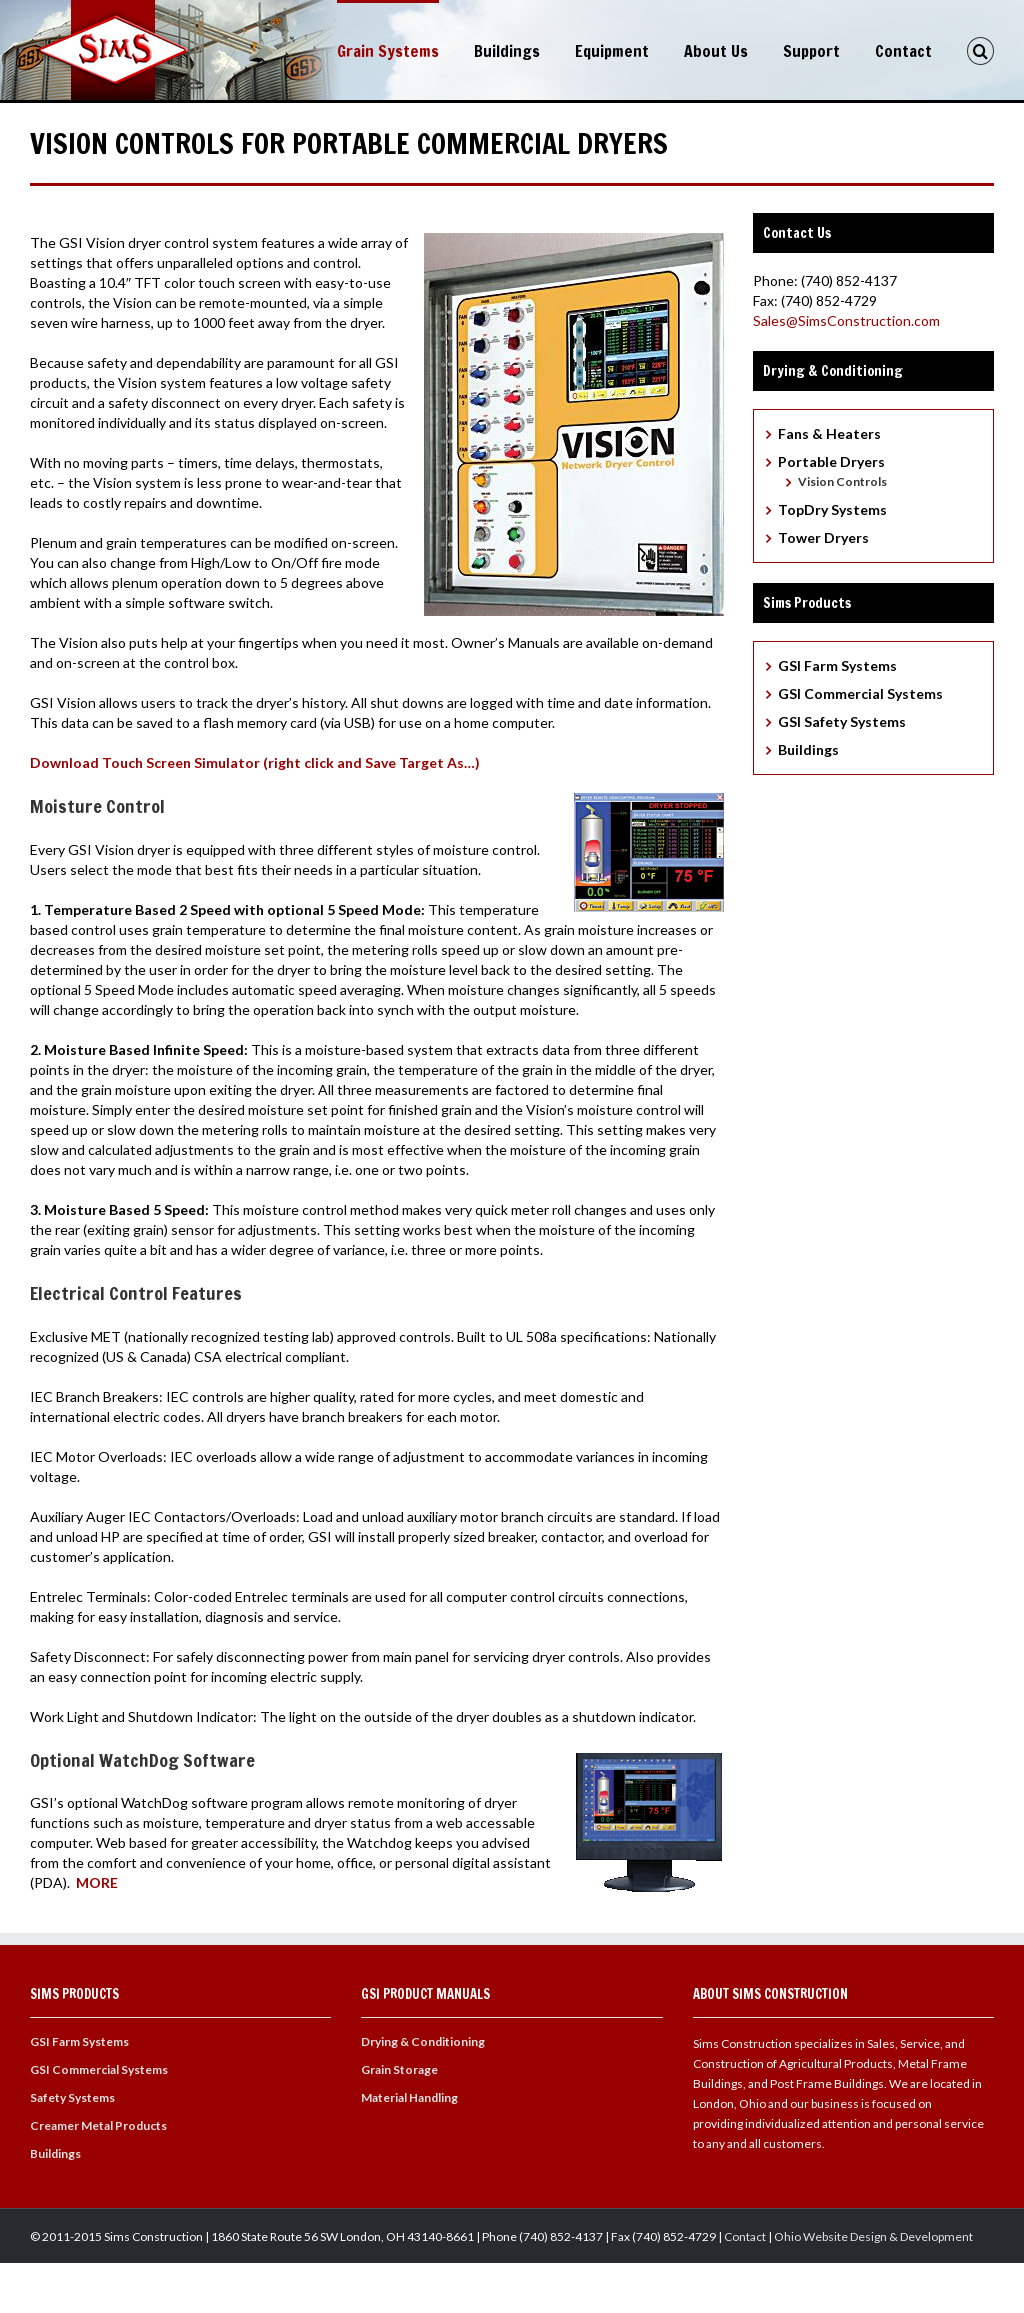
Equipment (612, 51)
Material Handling (409, 2094)
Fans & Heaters (829, 430)
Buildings (507, 51)
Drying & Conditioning (423, 2038)
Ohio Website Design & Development (873, 2233)
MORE (97, 1879)
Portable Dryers (831, 458)
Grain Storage (399, 2066)
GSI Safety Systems (842, 718)
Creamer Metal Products (98, 2122)
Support (811, 51)
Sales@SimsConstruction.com (846, 317)
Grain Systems (388, 51)
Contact (903, 51)
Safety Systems (72, 2094)
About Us (716, 51)
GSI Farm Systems (837, 662)
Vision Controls (842, 478)
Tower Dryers (823, 534)
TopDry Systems (832, 506)
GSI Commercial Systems (860, 690)
